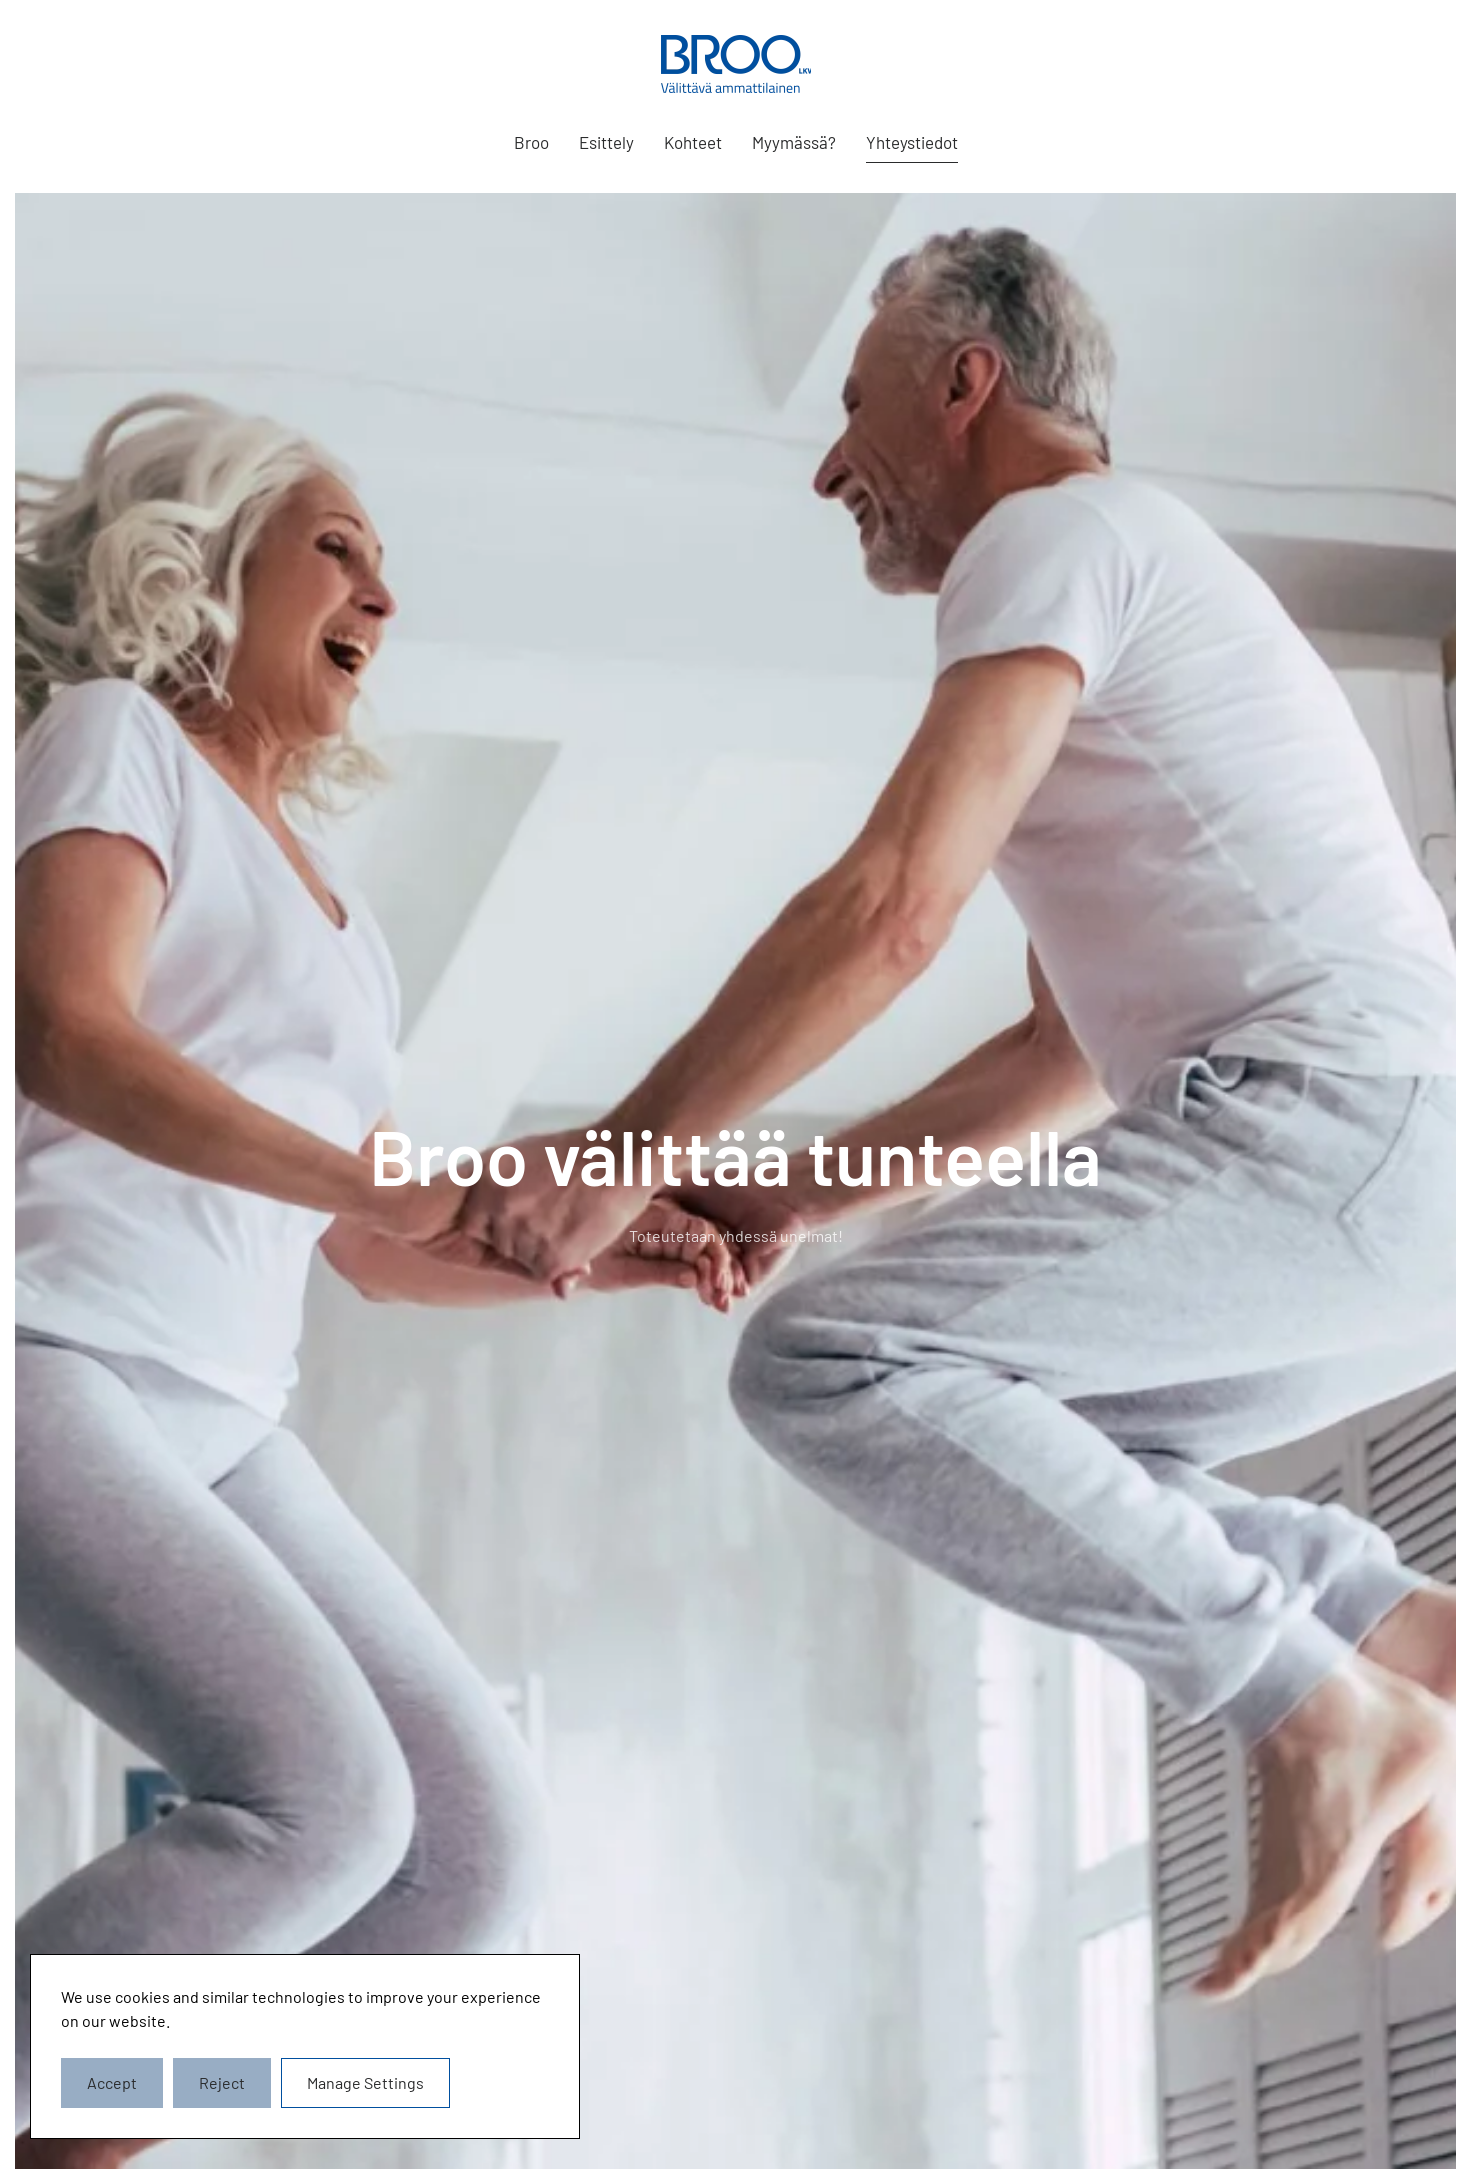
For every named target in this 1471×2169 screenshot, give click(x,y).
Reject (222, 2082)
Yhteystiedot (912, 142)
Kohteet (693, 142)
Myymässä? (794, 142)
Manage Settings (365, 2082)
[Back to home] (736, 64)
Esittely (606, 142)
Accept (112, 2082)
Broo (531, 142)
